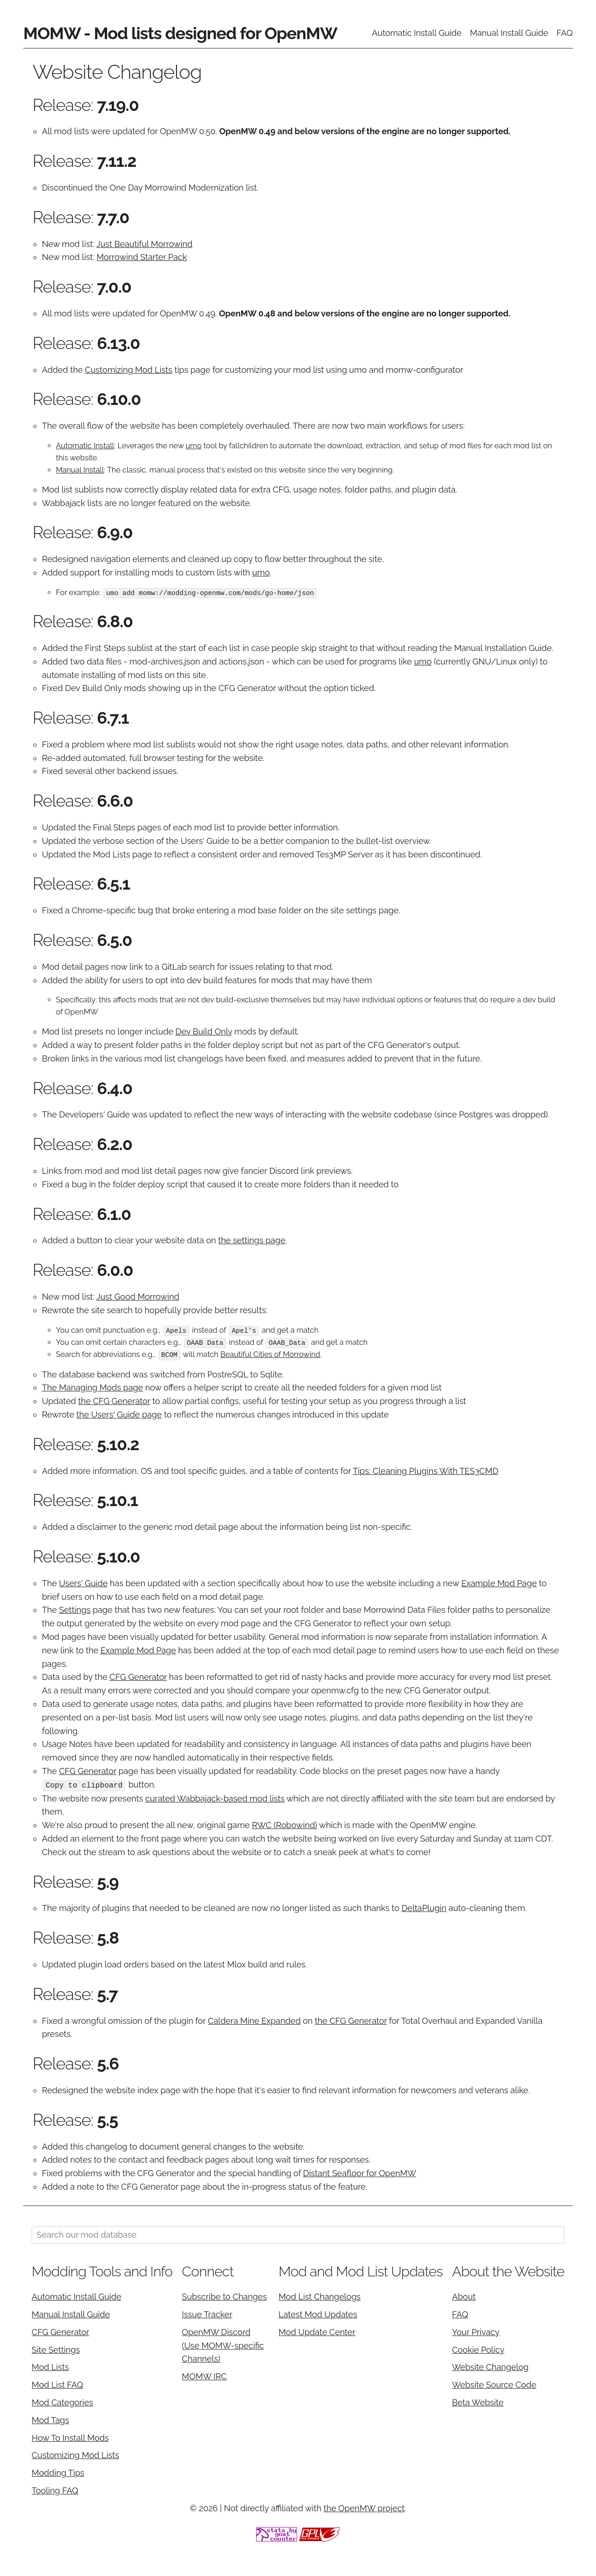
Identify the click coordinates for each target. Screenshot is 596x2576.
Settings (75, 1609)
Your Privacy (476, 2331)
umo (194, 445)
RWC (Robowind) (284, 1824)
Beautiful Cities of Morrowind (270, 1354)
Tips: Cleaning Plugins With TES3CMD (426, 1470)
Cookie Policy (478, 2348)
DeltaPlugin (424, 1907)
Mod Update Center (316, 2331)
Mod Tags (50, 2419)
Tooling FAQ (55, 2489)
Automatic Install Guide (417, 33)
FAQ (564, 33)
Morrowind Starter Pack (141, 257)
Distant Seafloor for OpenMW (359, 2172)
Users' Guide (83, 1582)
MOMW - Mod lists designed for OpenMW (180, 33)
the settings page (251, 1240)
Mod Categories (62, 2401)
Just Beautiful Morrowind (144, 244)
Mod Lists (50, 2366)
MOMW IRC (204, 2375)
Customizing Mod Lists (128, 370)
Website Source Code (494, 2384)
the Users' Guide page (119, 1413)
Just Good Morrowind (137, 1297)
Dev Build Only (204, 1031)
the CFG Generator (114, 1400)
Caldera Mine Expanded (254, 2019)
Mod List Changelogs (319, 2296)
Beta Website (478, 2401)
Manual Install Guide (509, 33)
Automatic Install (85, 445)
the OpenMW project (364, 2507)
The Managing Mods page (92, 1387)
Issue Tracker (207, 2313)
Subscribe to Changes (224, 2296)
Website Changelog (490, 2366)
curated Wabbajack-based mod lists (214, 1797)
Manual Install (80, 470)
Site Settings (56, 2348)
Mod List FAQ (57, 2384)
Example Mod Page (499, 1582)
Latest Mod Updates (317, 2313)
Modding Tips (58, 2472)
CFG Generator (138, 1676)
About (464, 2296)
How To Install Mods (70, 2436)
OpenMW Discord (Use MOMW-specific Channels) (223, 2344)
